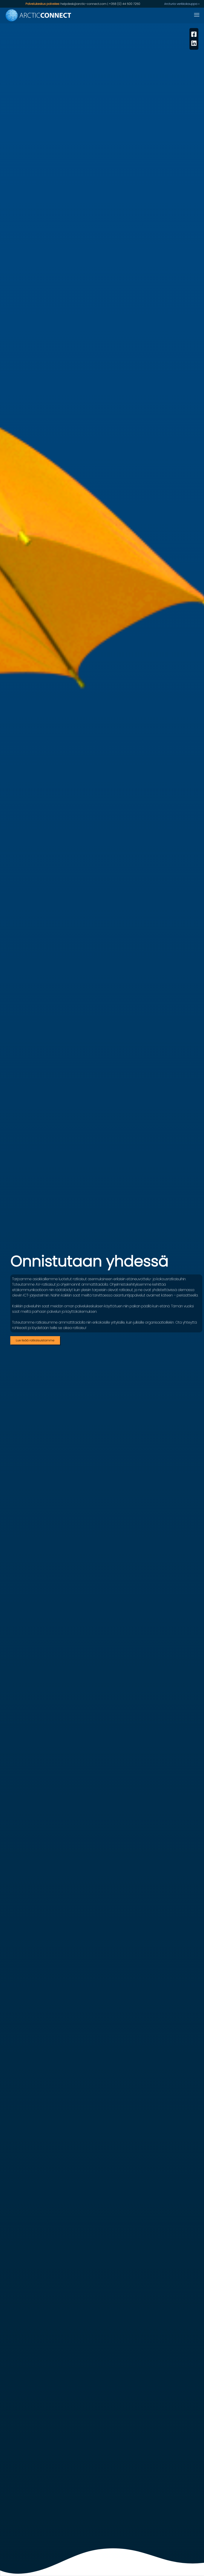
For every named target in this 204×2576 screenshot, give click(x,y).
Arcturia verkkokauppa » (182, 4)
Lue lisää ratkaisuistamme (35, 1340)
